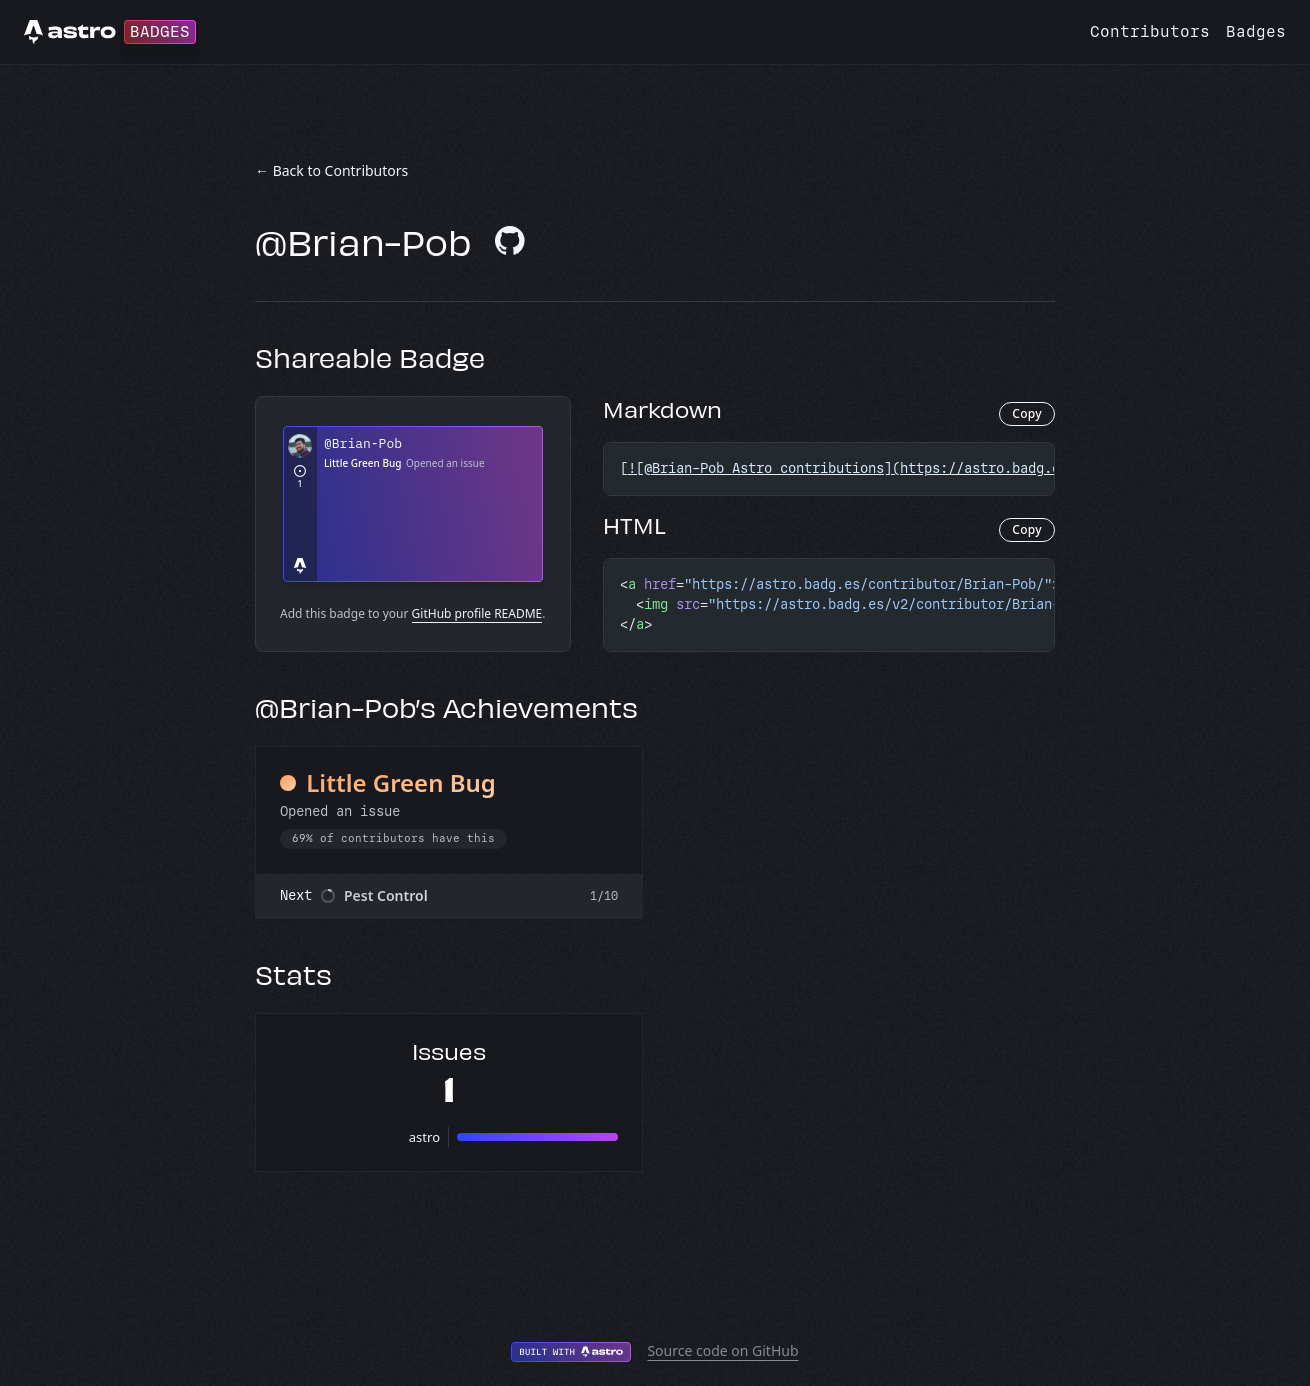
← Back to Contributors (331, 170)
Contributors (1150, 31)
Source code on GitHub (722, 1350)
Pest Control (386, 895)
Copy (1027, 413)
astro (424, 1137)
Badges (1256, 31)
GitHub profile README (477, 613)
